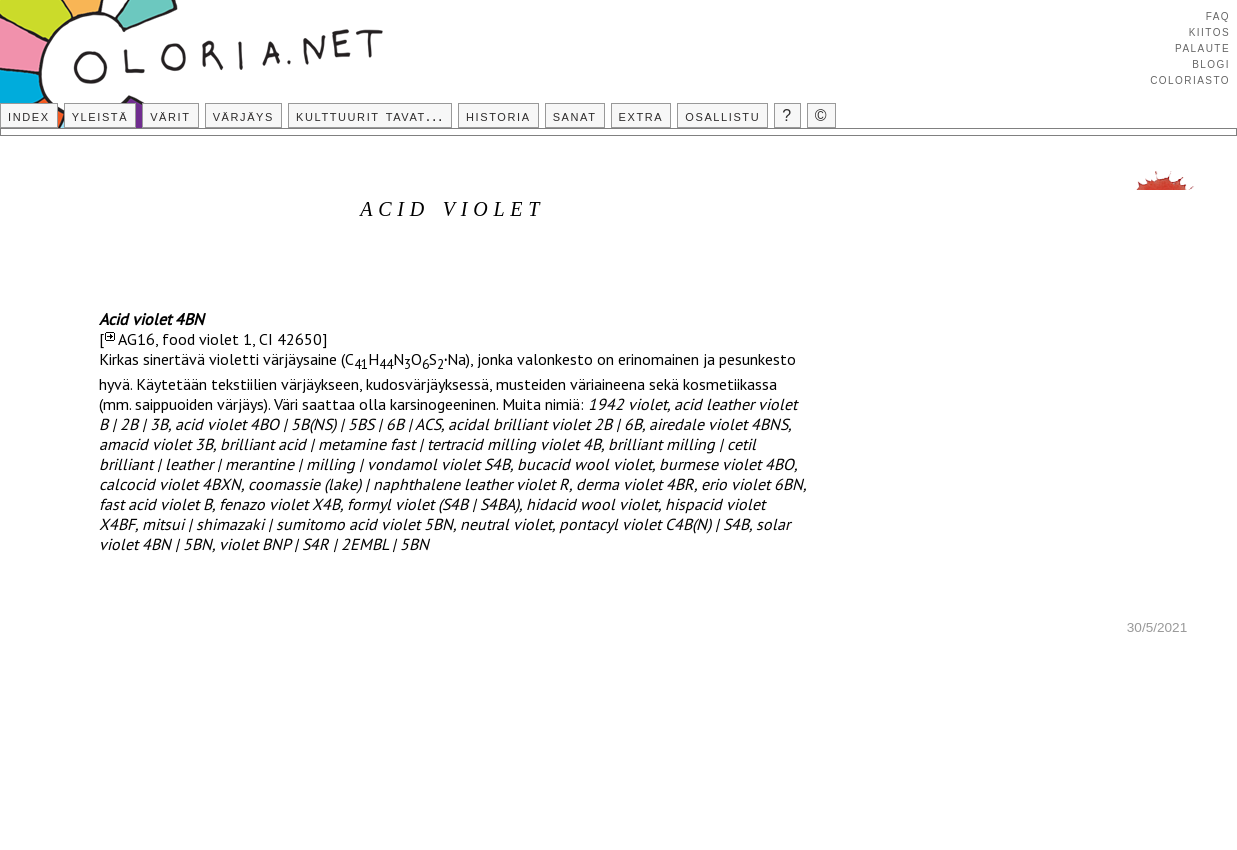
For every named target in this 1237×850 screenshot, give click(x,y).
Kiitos (1209, 31)
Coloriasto (1190, 79)
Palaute (1202, 47)
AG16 (136, 339)
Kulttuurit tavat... (370, 115)
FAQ (1218, 15)
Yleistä (100, 115)
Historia (498, 115)
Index (29, 115)
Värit (170, 115)
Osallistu (722, 115)
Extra (641, 115)
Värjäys (243, 115)
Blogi (1211, 63)
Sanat (575, 115)
